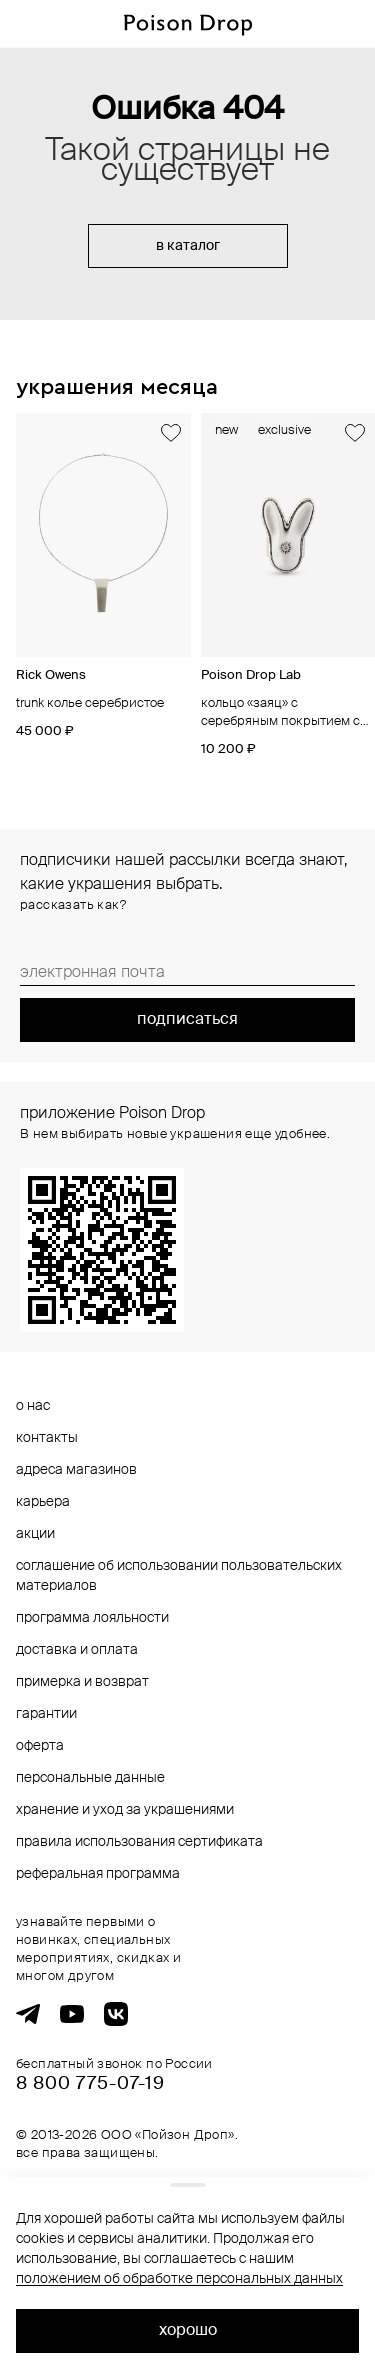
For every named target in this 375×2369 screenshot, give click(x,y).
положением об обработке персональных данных (179, 2279)
